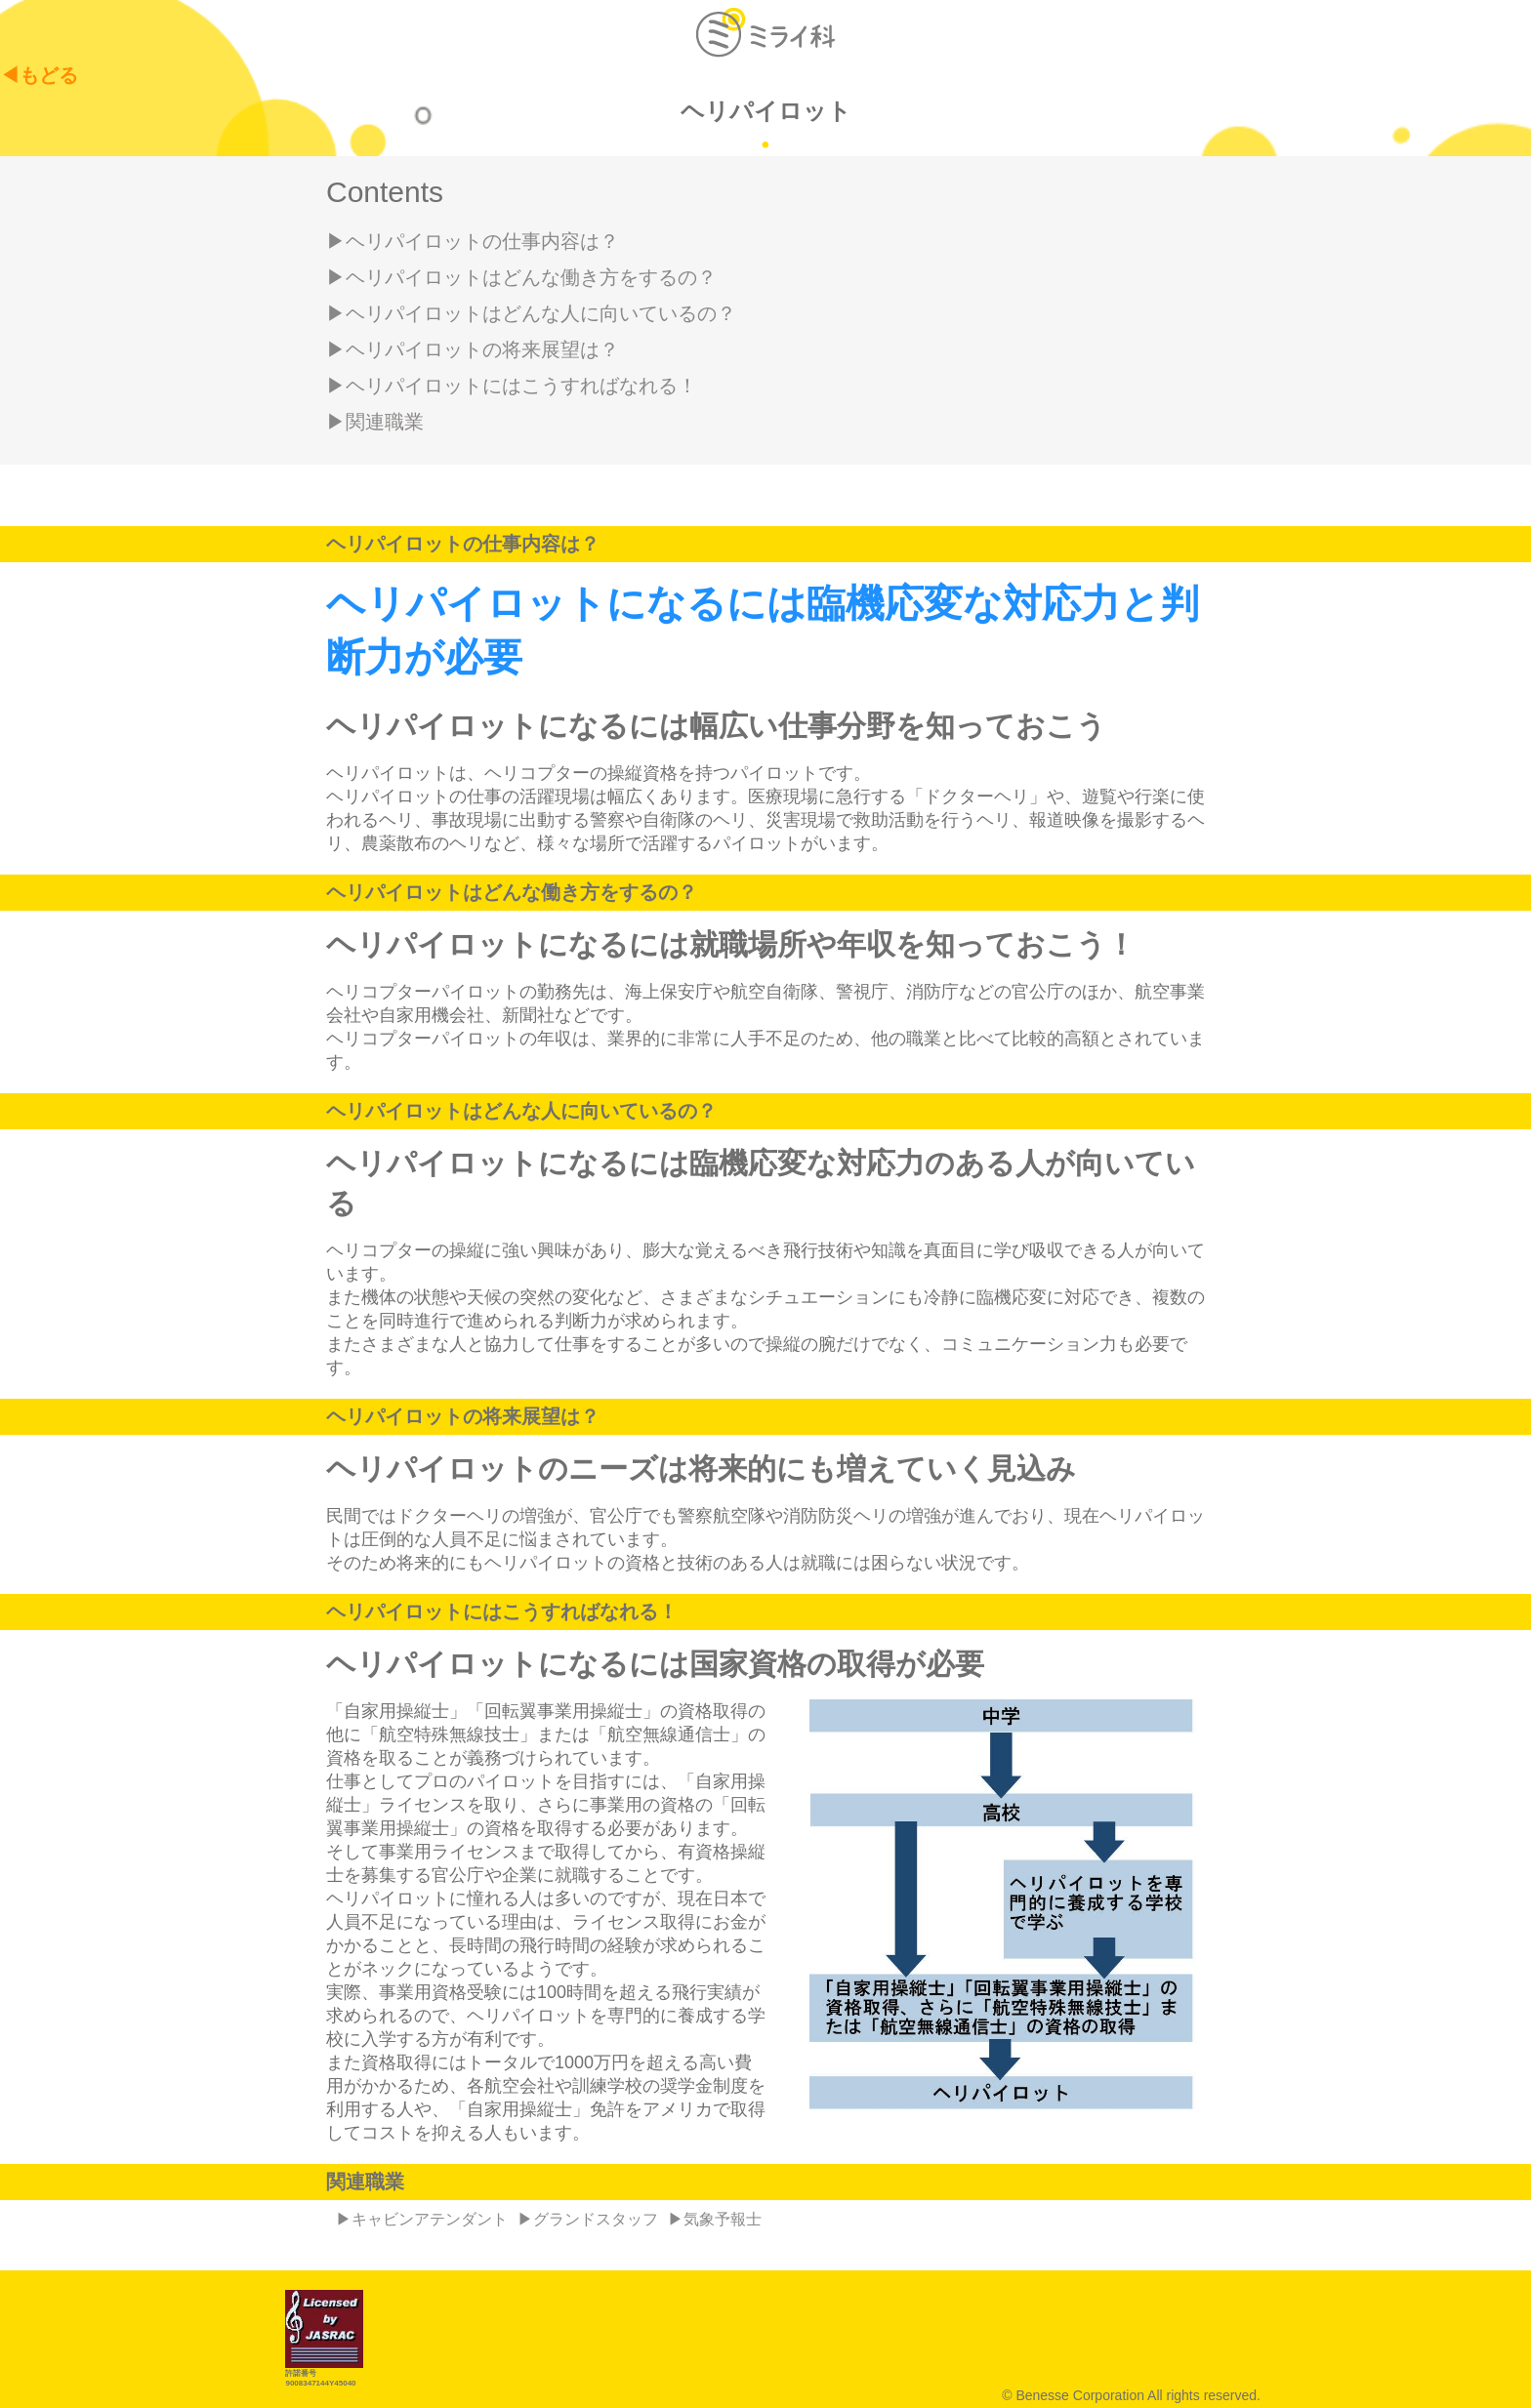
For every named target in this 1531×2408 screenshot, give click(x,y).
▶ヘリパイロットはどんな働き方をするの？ (521, 277)
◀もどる (39, 75)
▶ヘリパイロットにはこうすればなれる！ (511, 385)
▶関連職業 (375, 421)
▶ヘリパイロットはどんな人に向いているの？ (531, 313)
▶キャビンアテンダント (422, 2219)
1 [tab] (765, 141)
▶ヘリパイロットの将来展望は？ (472, 349)
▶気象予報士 (715, 2219)
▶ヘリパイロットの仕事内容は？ (472, 241)
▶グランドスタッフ (587, 2219)
